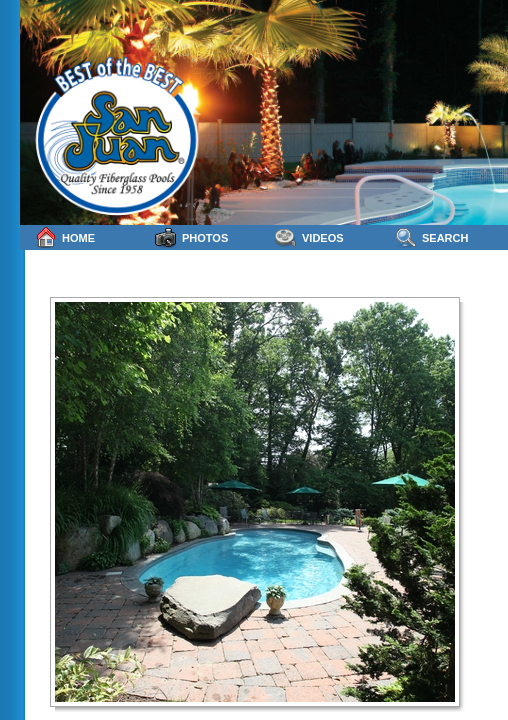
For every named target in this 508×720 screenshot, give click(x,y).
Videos (309, 237)
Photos (191, 237)
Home (65, 237)
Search (431, 237)
